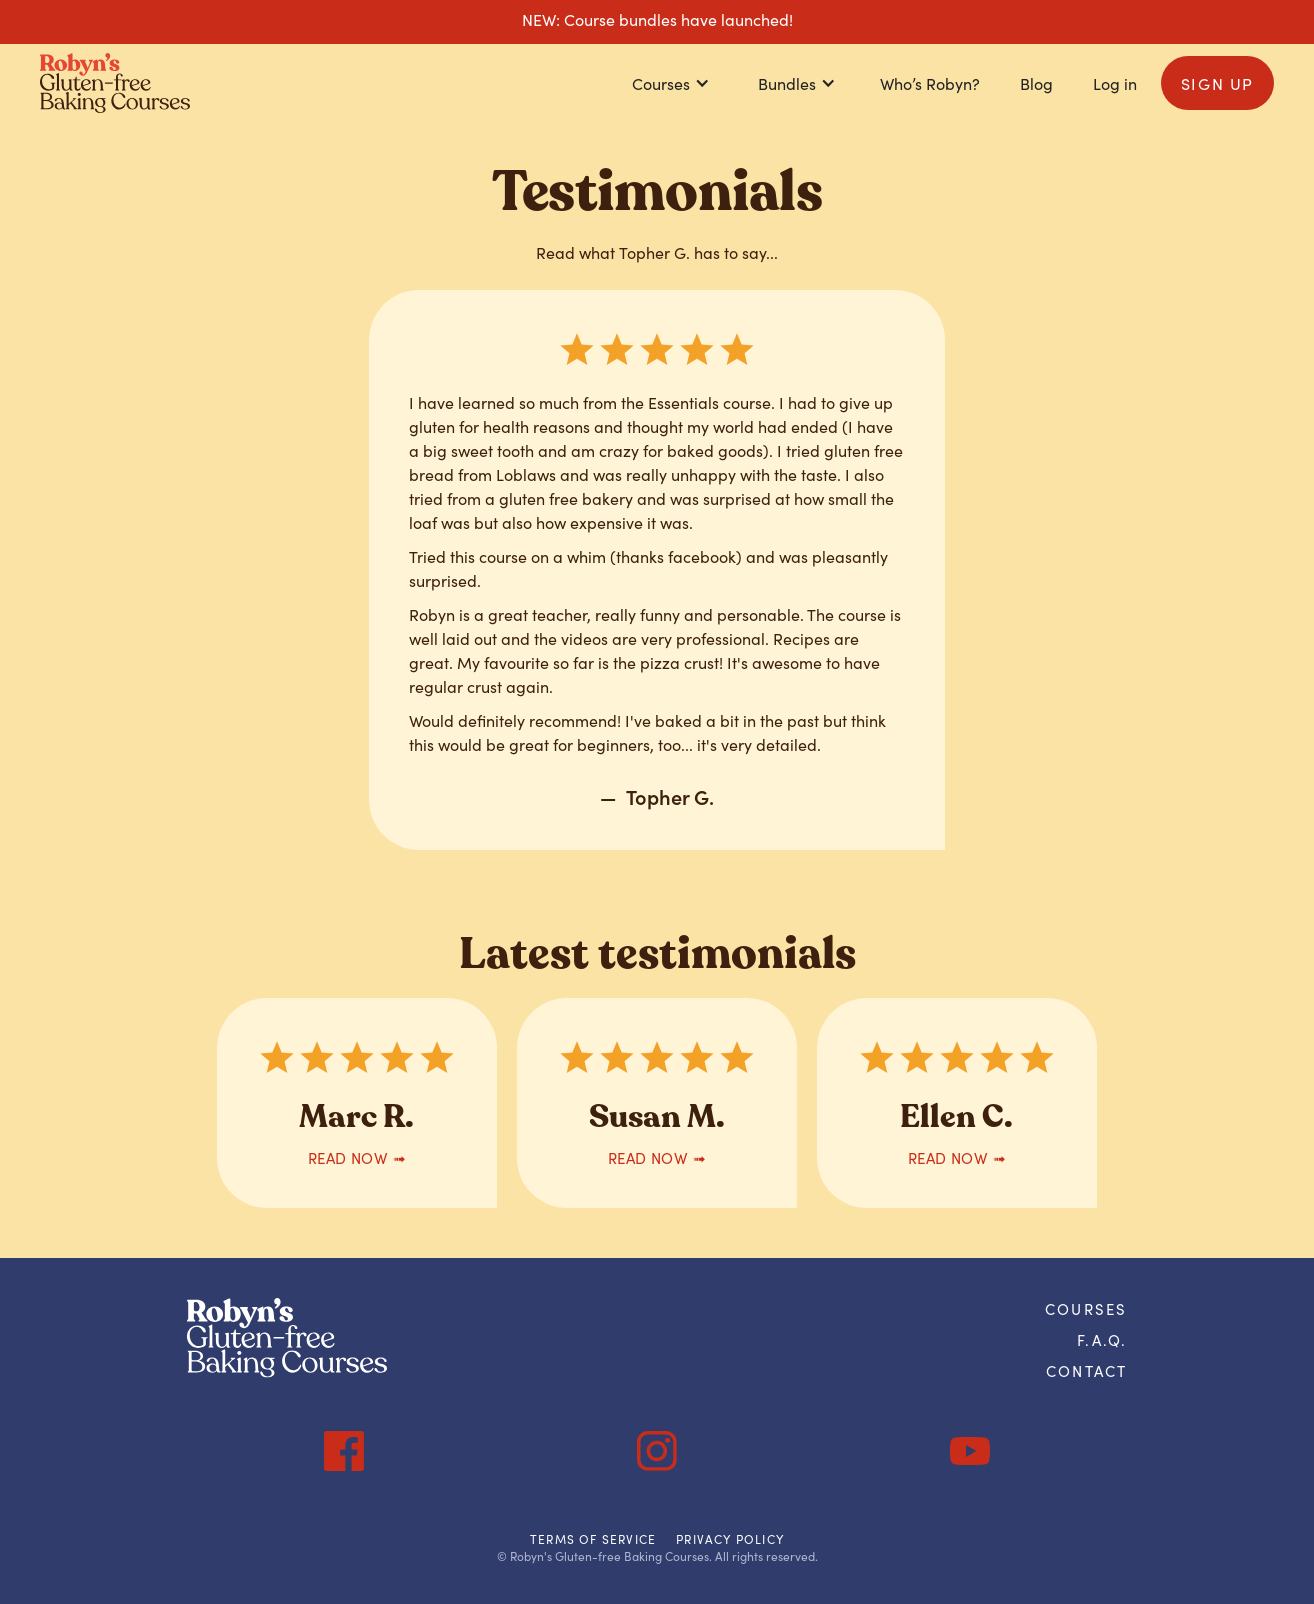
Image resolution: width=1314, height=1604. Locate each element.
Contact (1086, 1370)
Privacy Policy (730, 1539)
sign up (1217, 83)
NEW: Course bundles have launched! (657, 19)
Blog (1036, 83)
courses (1086, 1308)
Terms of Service (593, 1539)
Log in (1115, 83)
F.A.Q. (1102, 1339)
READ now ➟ (357, 1157)
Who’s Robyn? (930, 83)
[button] (671, 83)
